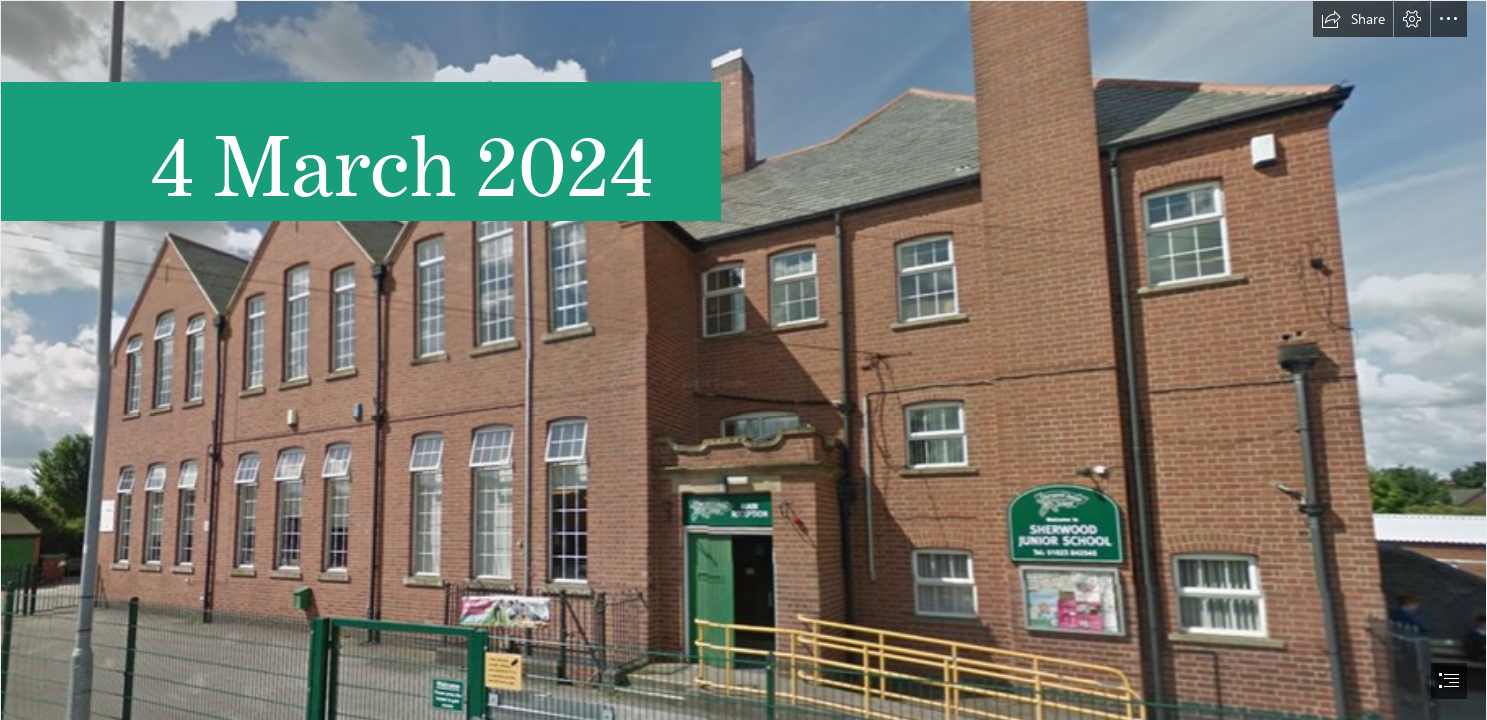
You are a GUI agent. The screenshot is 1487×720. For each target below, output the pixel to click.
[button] (1353, 19)
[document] (743, 360)
